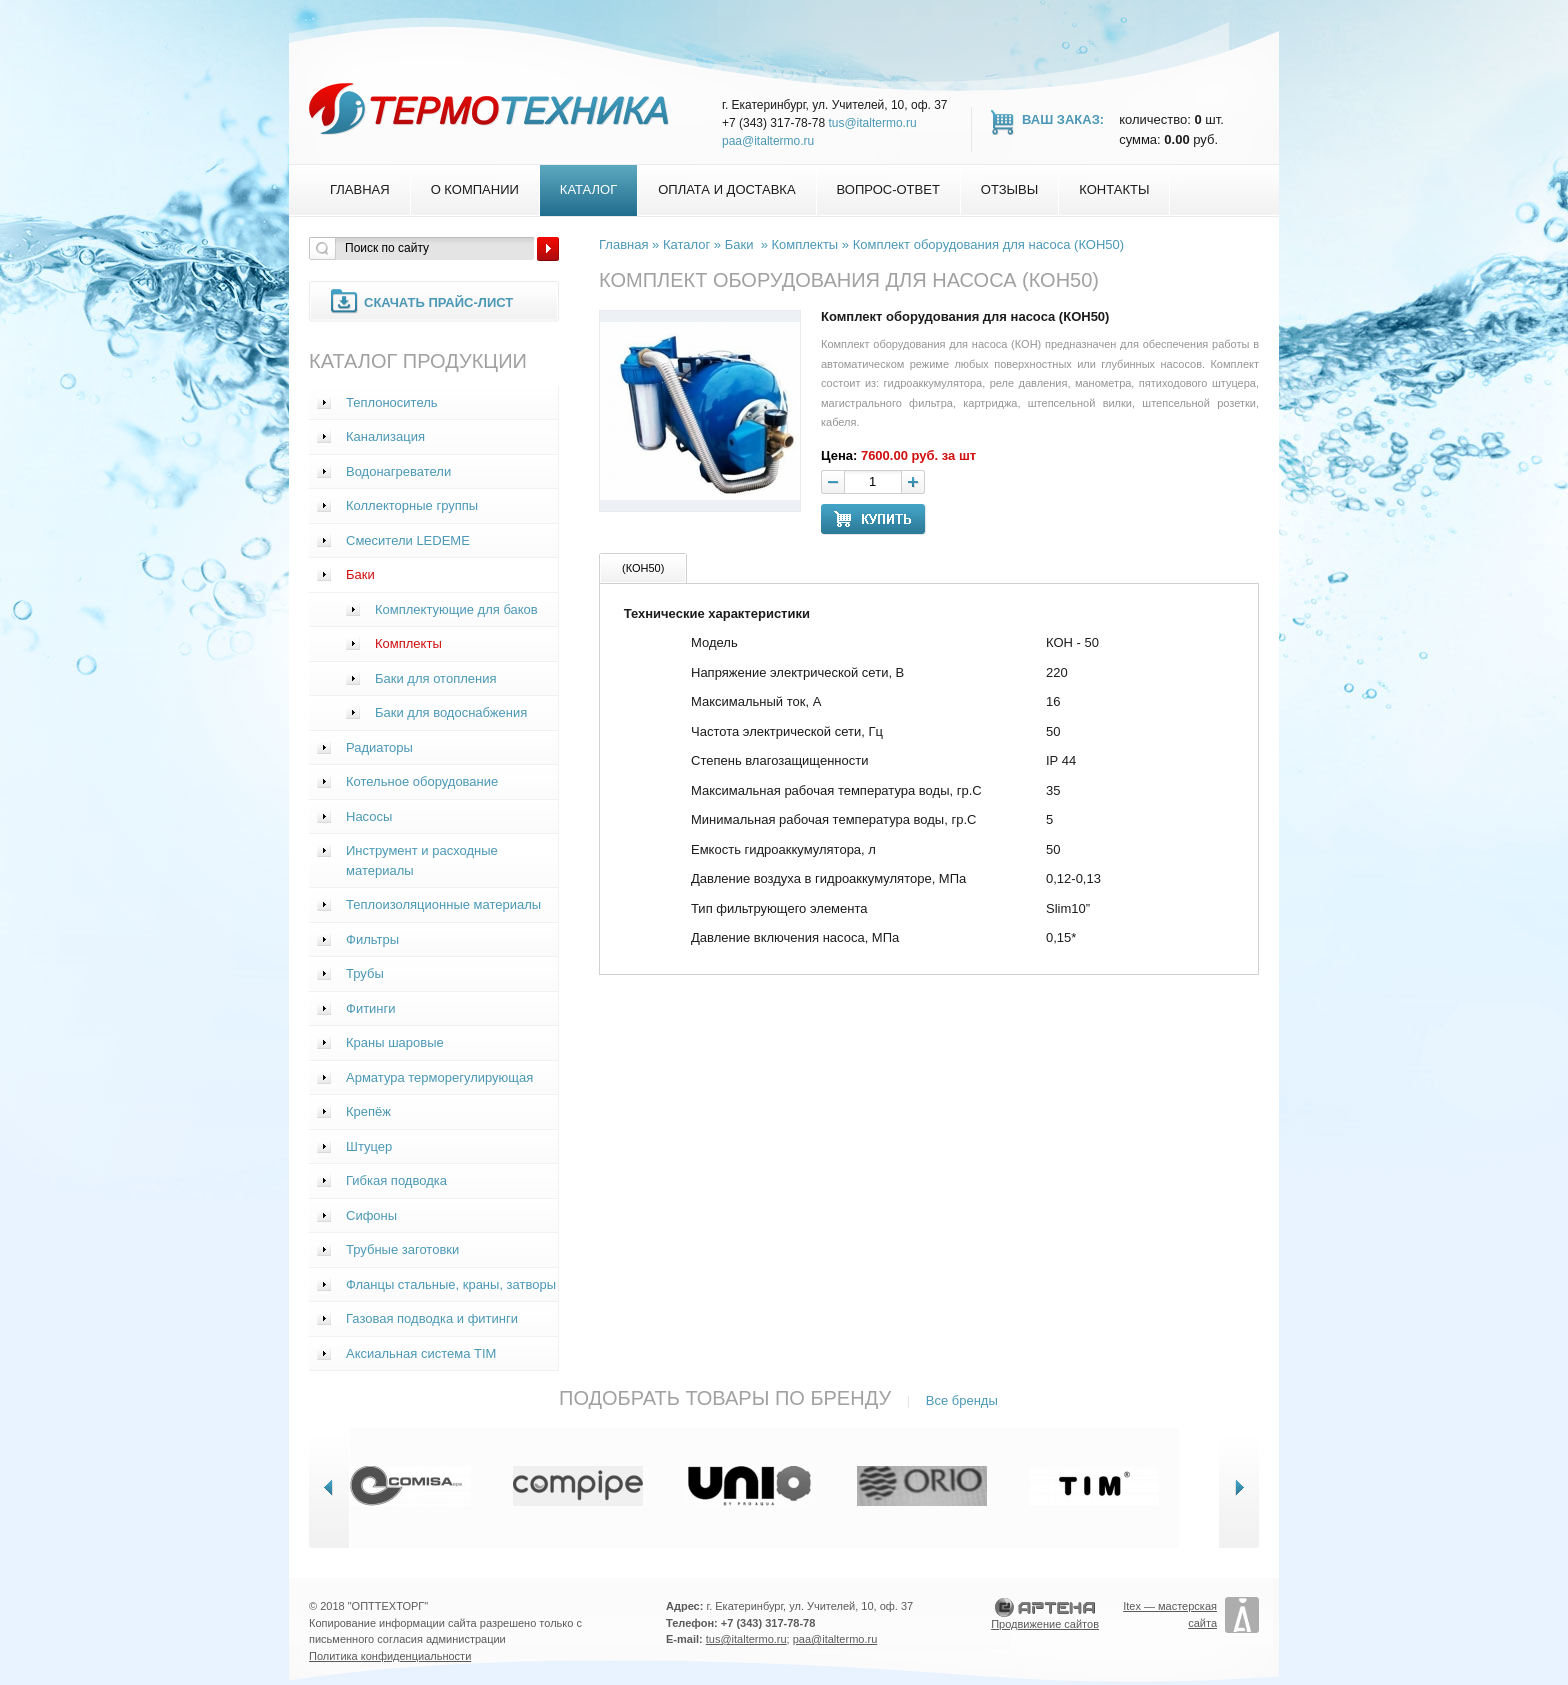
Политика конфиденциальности (390, 1656)
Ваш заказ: (1063, 119)
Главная (360, 189)
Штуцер (369, 1146)
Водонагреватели (398, 471)
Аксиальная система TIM (421, 1353)
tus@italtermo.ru (872, 123)
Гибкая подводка (396, 1180)
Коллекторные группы (412, 505)
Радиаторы (379, 747)
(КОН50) (643, 568)
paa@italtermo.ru (768, 141)
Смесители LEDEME (408, 540)
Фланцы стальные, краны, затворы (451, 1284)
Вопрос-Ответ (888, 189)
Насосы (369, 816)
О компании (475, 189)
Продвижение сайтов (1045, 1624)
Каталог (588, 189)
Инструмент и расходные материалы (422, 860)
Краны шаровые (395, 1042)
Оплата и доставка (726, 189)
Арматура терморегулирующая (439, 1077)
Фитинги (371, 1008)
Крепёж (368, 1111)
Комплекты (408, 643)
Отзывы (1009, 189)
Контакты (1114, 189)
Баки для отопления (435, 678)
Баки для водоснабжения (451, 712)
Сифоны (371, 1215)
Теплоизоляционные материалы (443, 904)
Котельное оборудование (422, 781)
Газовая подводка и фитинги (432, 1318)
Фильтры (372, 939)
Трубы (365, 973)
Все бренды (962, 1400)
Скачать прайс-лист (438, 302)
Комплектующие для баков (456, 609)
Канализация (385, 436)
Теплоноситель (392, 402)
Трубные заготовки (402, 1249)
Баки (360, 574)
